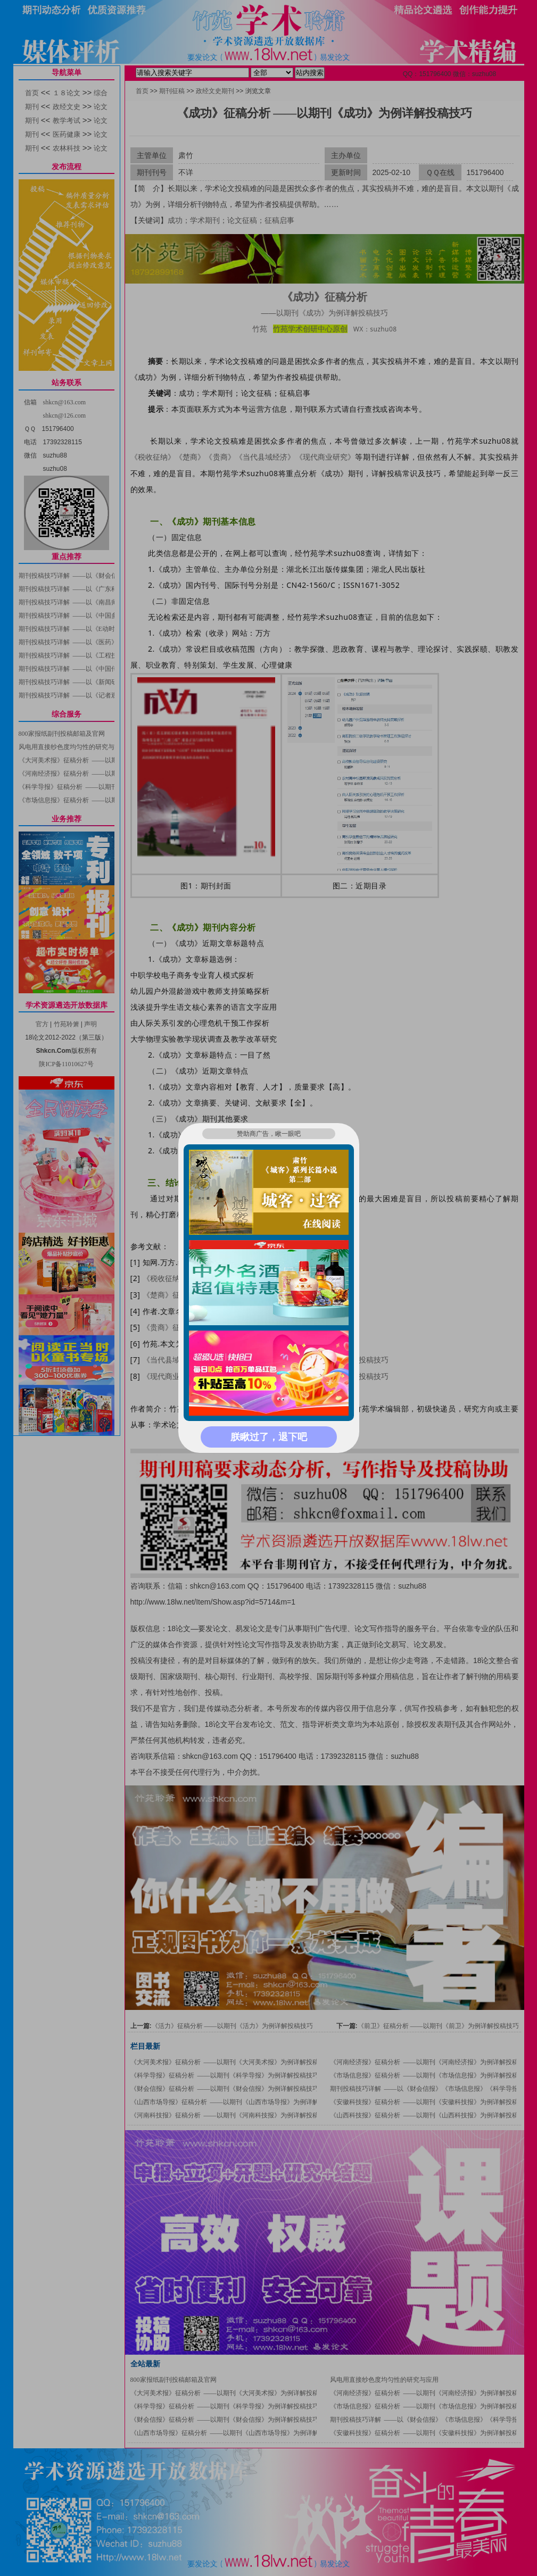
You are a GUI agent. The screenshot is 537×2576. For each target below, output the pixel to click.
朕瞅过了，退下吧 (268, 1437)
